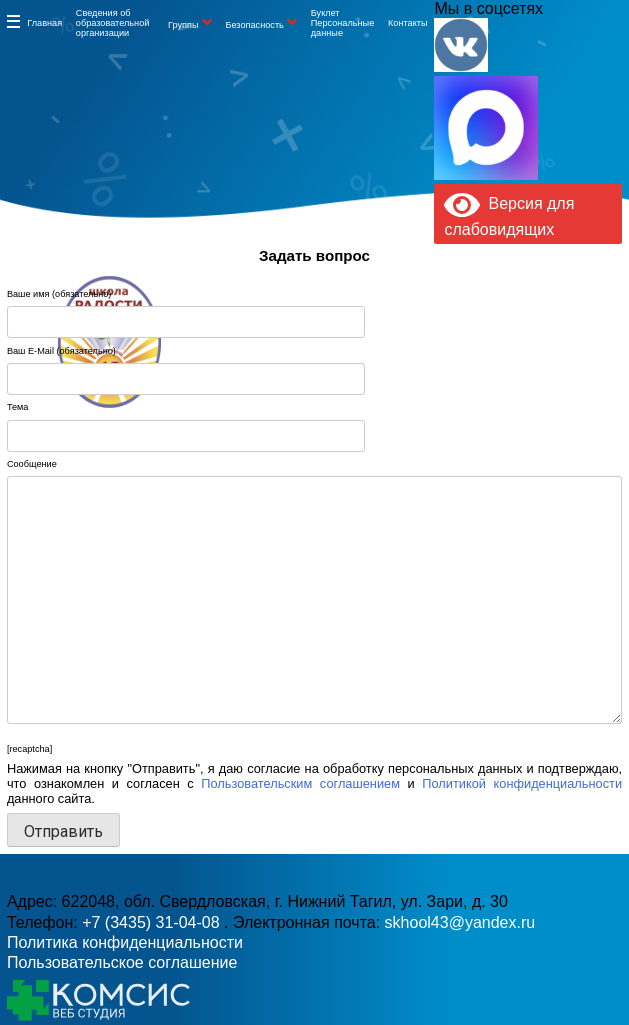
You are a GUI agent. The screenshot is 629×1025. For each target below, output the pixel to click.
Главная (44, 23)
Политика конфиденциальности (125, 942)
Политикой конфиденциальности (522, 783)
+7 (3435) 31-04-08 (153, 922)
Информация (13, 21)
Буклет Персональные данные (343, 23)
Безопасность (254, 25)
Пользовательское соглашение (122, 962)
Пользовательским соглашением (300, 783)
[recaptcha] (29, 749)
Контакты (408, 23)
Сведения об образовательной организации (113, 23)
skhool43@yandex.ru (449, 366)
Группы (183, 25)
